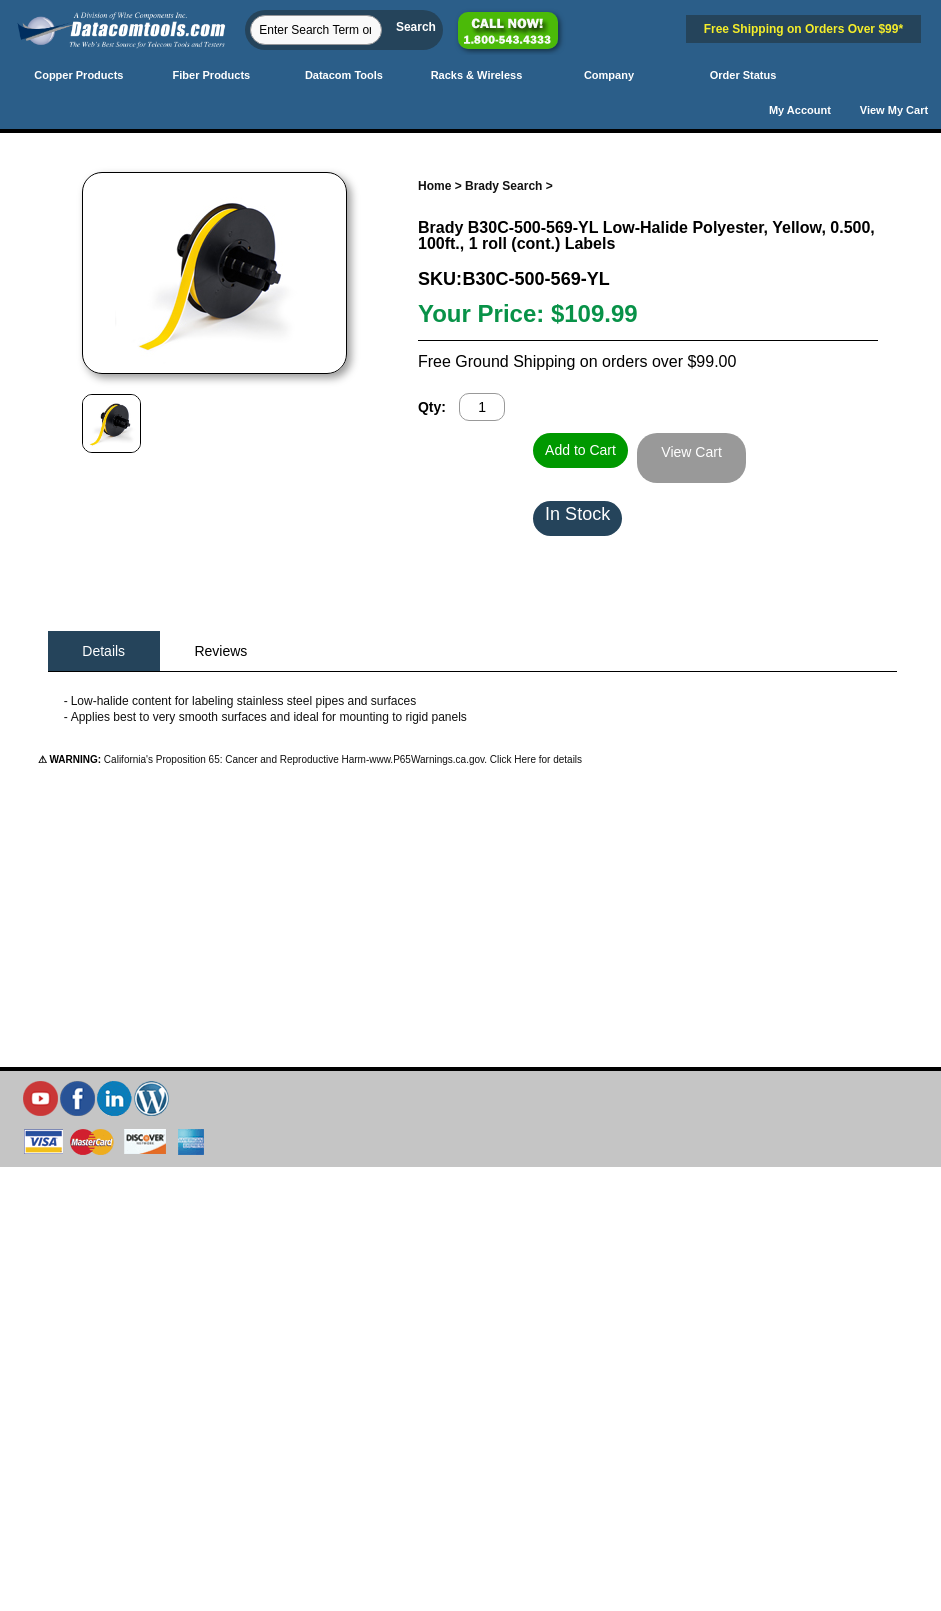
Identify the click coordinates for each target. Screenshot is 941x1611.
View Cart (691, 452)
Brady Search (503, 186)
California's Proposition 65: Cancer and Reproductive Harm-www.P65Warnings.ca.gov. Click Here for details (341, 759)
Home (434, 186)
